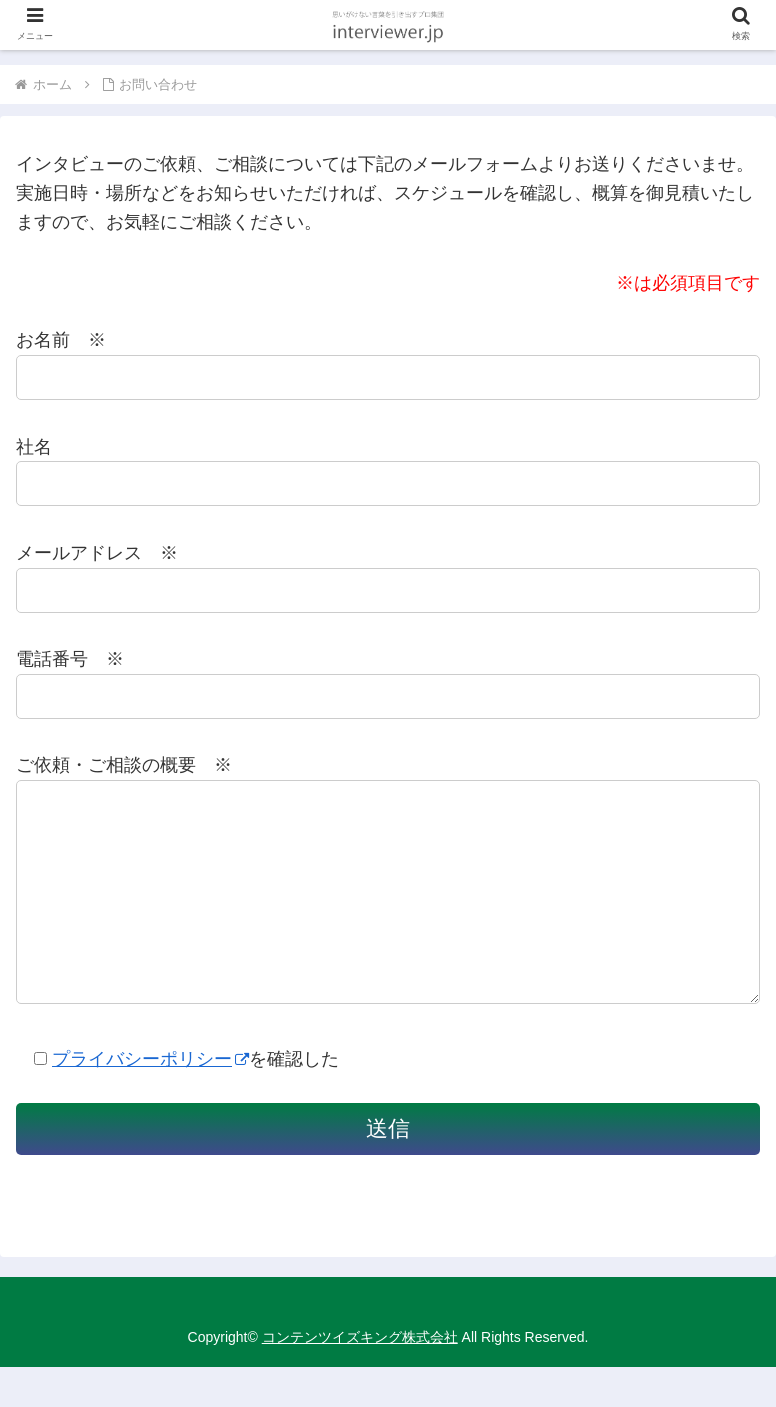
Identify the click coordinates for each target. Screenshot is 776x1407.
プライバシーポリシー (150, 1099)
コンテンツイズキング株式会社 (360, 1377)
